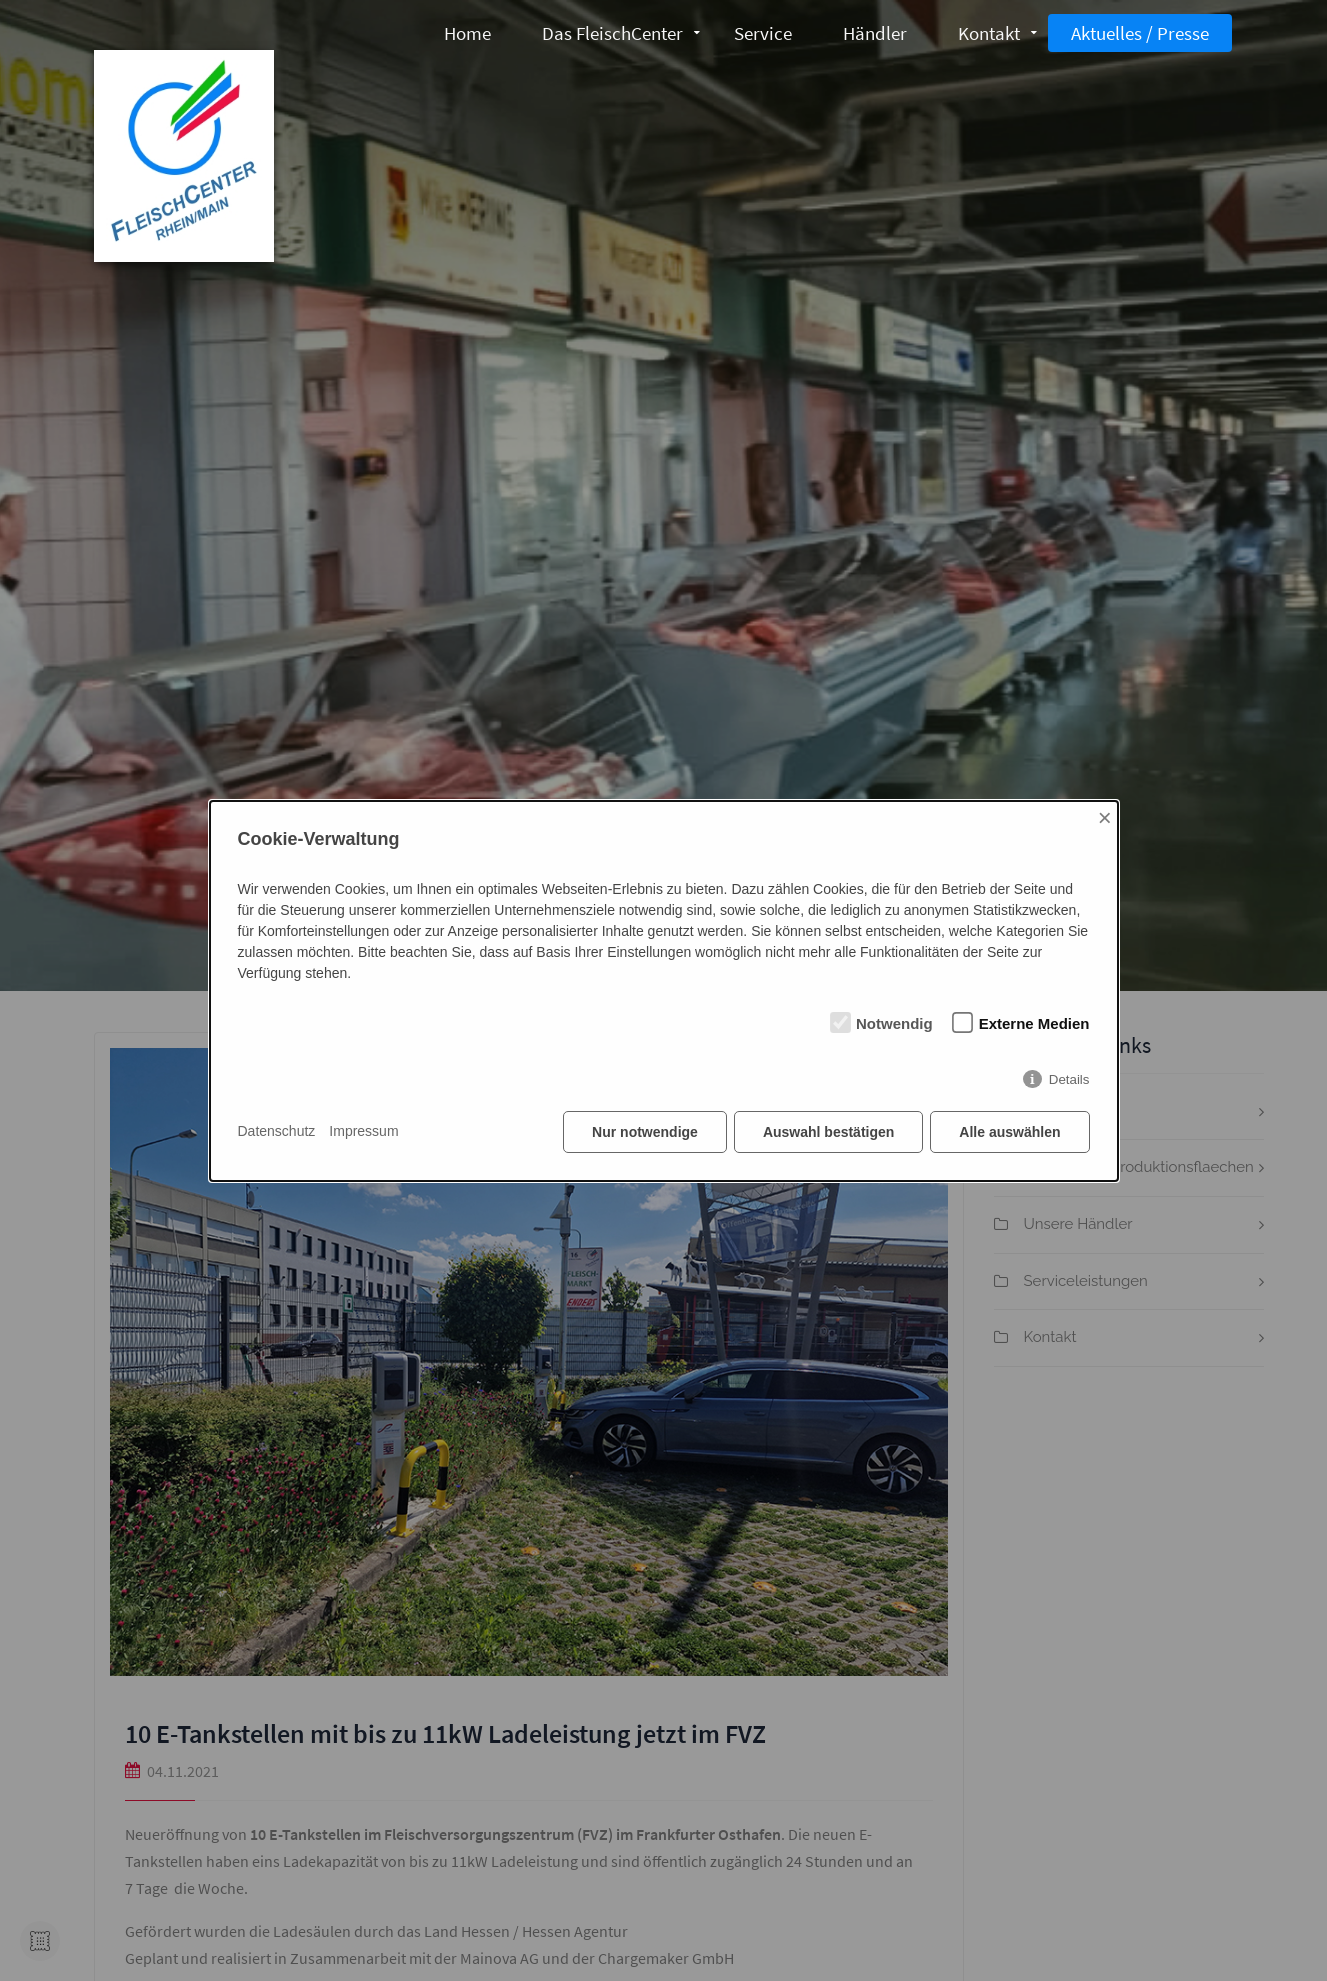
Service (763, 33)
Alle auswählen (1009, 1132)
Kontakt (989, 33)
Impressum (363, 1131)
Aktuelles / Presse (1140, 33)
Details (1069, 1079)
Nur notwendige (645, 1132)
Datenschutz (277, 1131)
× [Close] (1105, 817)
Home (467, 33)
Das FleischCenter (612, 33)
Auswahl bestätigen (828, 1132)
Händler (875, 33)
